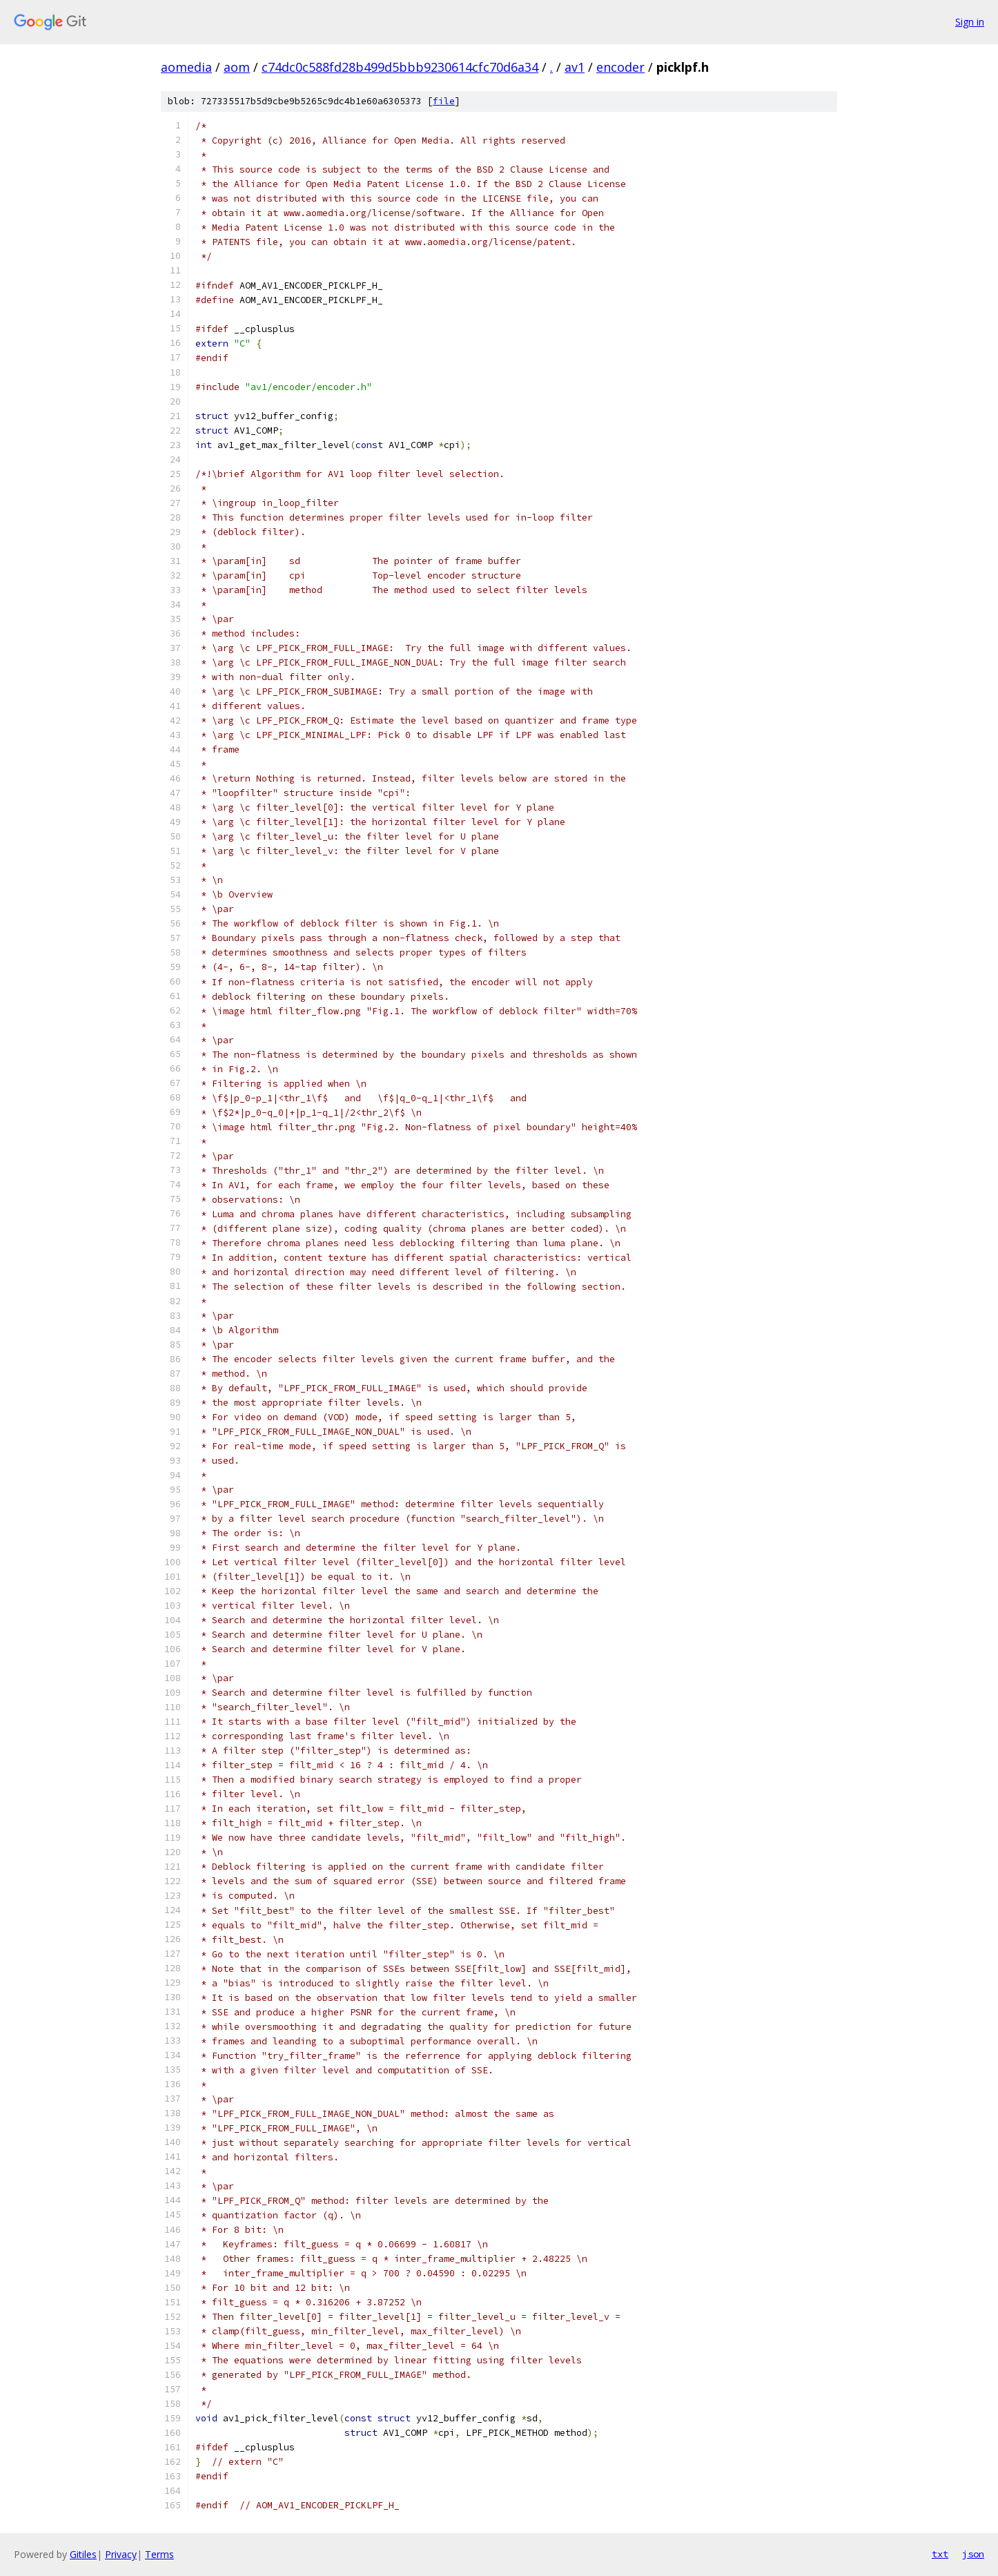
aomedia (186, 67)
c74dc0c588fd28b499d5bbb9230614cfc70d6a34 (400, 67)
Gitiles (83, 2554)
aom (237, 67)
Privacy (121, 2554)
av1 (575, 67)
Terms (159, 2554)
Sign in (969, 21)
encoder (620, 67)
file (444, 101)
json (973, 2554)
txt (940, 2554)
